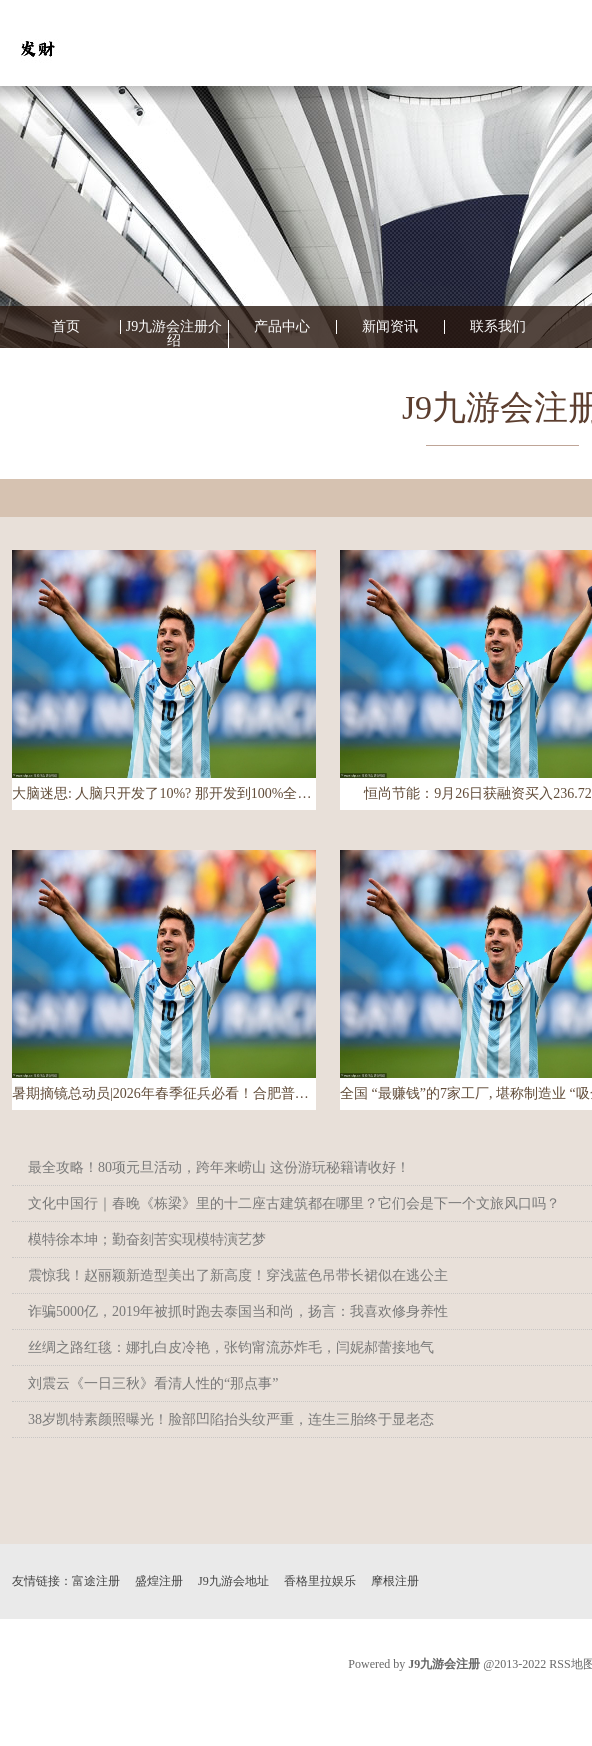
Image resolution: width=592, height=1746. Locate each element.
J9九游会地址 (233, 1581)
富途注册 (96, 1581)
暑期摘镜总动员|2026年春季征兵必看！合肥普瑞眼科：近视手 (164, 1093)
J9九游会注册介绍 (174, 334)
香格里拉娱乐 (320, 1581)
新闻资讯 (390, 327)
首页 (66, 327)
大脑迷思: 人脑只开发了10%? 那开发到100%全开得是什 (164, 793)
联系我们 (498, 327)
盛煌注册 (159, 1581)
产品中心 (282, 327)
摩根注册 (395, 1581)
